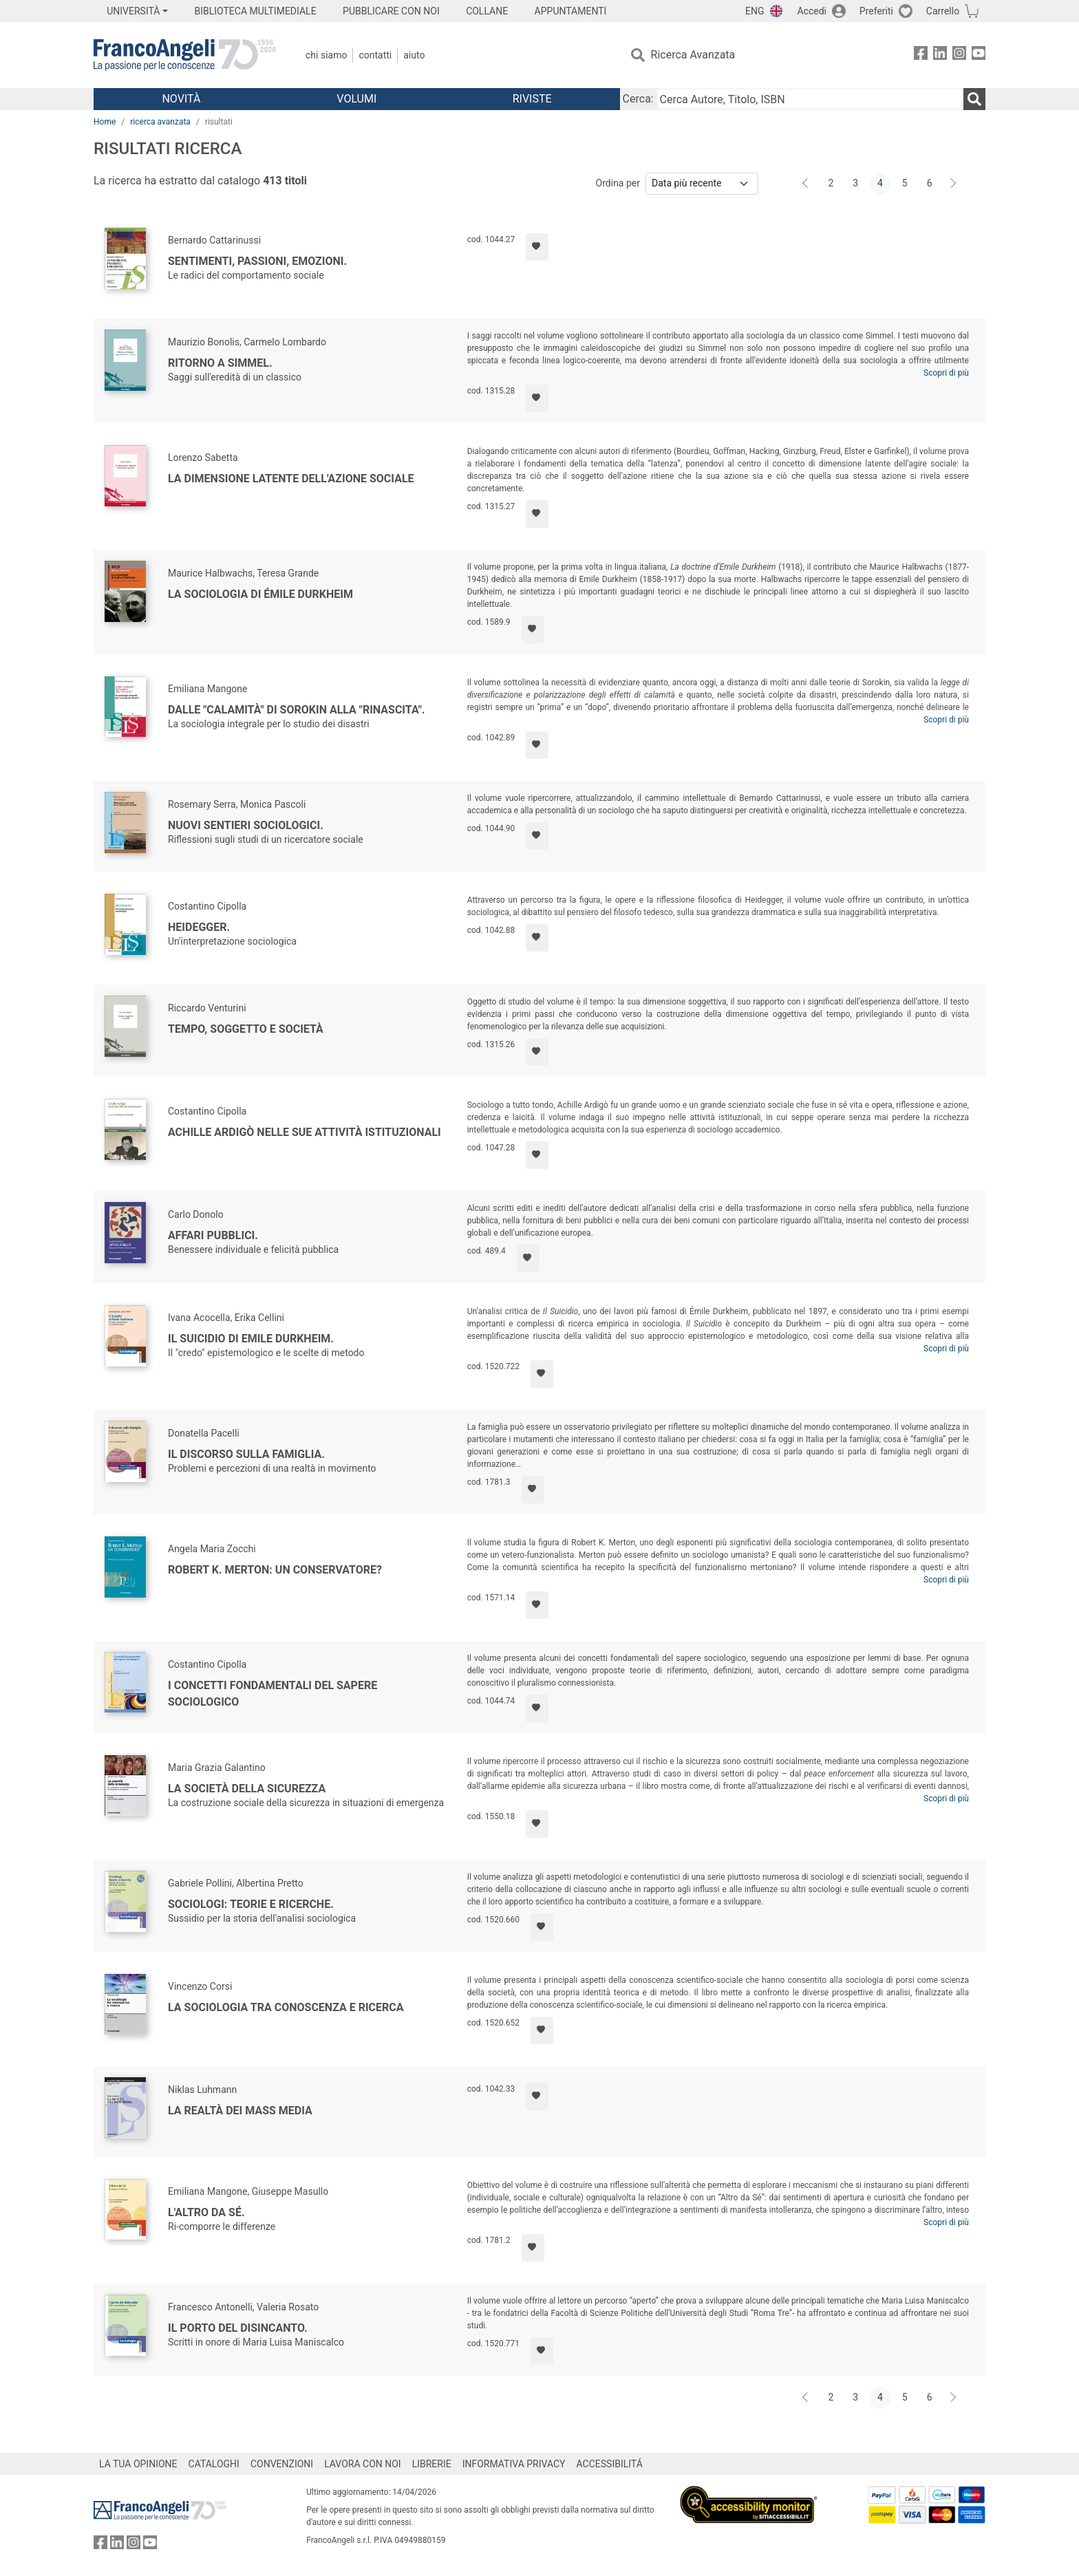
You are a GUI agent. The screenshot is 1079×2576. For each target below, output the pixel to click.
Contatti (375, 55)
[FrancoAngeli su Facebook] (921, 55)
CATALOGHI (214, 2463)
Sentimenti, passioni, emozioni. (257, 261)
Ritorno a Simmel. (220, 362)
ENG (754, 11)
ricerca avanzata (160, 122)
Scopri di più (946, 373)
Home (105, 122)
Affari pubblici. (213, 1235)
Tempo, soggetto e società (245, 1028)
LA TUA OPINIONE (138, 2463)
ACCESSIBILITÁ (610, 2463)
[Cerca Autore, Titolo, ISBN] (809, 99)
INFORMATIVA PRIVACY (514, 2463)
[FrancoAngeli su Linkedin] (940, 55)
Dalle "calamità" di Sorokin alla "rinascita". (296, 709)
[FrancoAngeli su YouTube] (978, 55)
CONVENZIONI (281, 2463)
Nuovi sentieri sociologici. (245, 825)
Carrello (942, 11)
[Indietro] (806, 184)
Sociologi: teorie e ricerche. (251, 1904)
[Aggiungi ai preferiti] (537, 247)
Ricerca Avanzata (693, 54)
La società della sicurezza (246, 1788)
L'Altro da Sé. (206, 2212)
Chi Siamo (326, 55)
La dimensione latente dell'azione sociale (291, 478)
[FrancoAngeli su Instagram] (959, 55)
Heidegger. (199, 927)
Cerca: (638, 98)
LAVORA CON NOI (362, 2463)
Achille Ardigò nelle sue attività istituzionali (304, 1132)
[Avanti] (954, 184)
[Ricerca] (974, 99)
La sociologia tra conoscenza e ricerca (286, 2007)
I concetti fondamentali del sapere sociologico (272, 1693)
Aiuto (414, 55)
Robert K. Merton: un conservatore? (275, 1569)
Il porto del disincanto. (238, 2327)
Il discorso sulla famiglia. (246, 1454)
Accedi (811, 11)
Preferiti (876, 11)
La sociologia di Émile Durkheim (260, 594)
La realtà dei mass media (240, 2110)
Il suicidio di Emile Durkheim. (251, 1338)
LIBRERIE (431, 2463)
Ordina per (618, 183)
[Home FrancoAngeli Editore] (185, 55)
